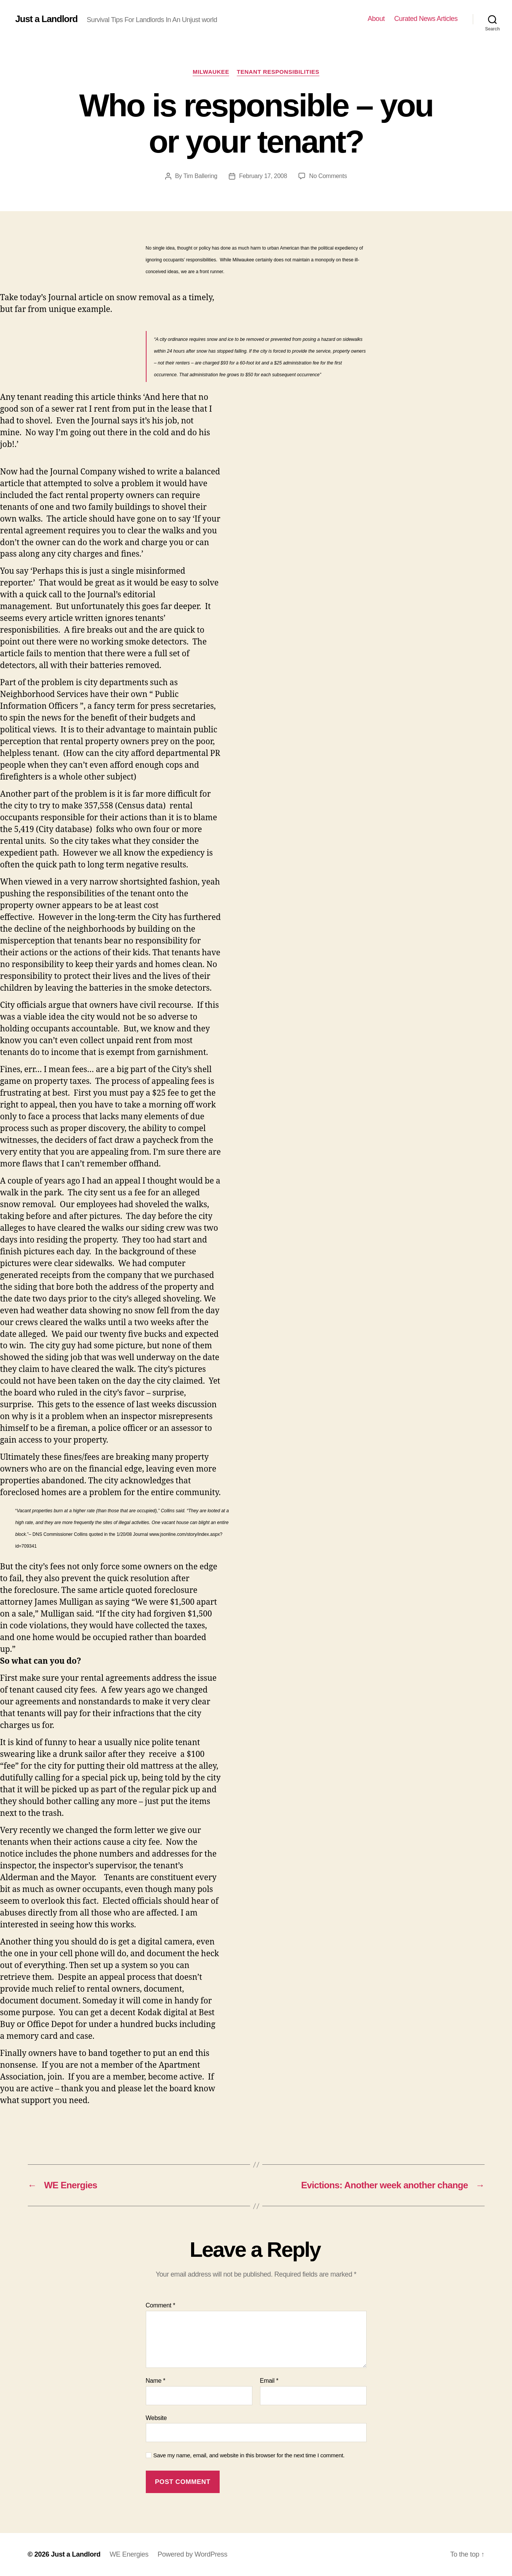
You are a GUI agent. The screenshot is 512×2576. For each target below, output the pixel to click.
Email (269, 2380)
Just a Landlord (46, 19)
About (376, 18)
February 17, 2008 (263, 176)
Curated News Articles (426, 18)
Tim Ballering (200, 176)
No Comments (328, 176)
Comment (160, 2305)
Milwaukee (211, 71)
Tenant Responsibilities (278, 71)
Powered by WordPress (192, 2554)
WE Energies (129, 2554)
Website (156, 2418)
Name (156, 2380)
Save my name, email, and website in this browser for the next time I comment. (249, 2455)
